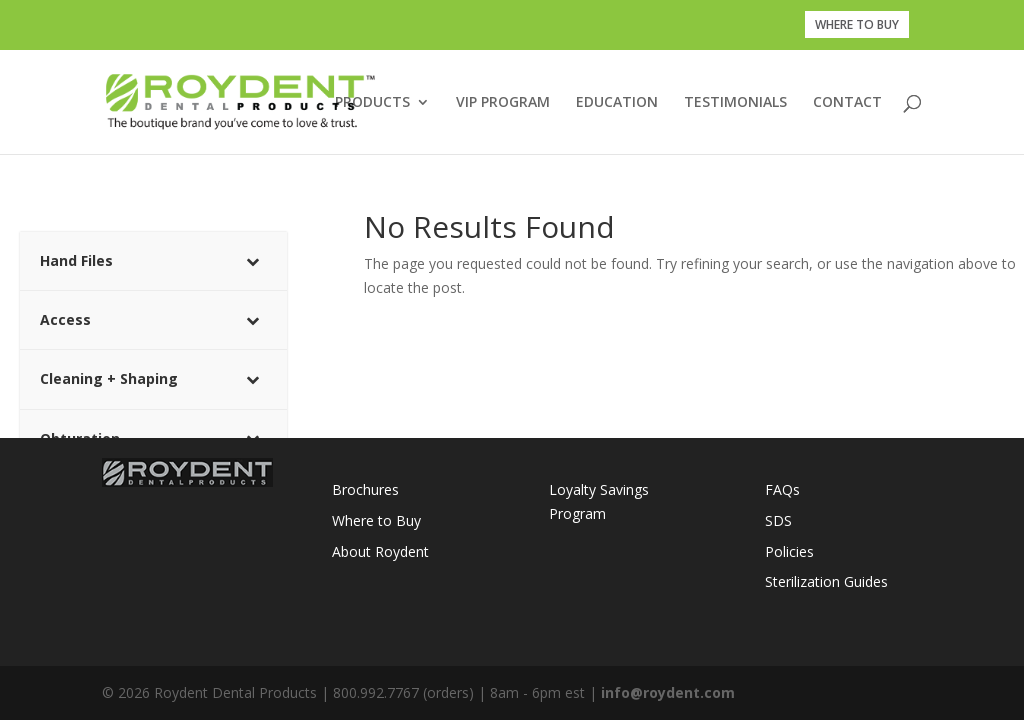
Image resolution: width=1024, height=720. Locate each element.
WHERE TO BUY (857, 24)
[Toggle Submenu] (252, 261)
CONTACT (847, 103)
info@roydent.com (668, 692)
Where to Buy (376, 520)
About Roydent (380, 551)
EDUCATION (617, 103)
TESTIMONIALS (735, 103)
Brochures (365, 489)
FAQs (782, 489)
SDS (778, 520)
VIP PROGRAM (503, 103)
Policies (789, 551)
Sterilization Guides (826, 581)
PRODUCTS (372, 103)
